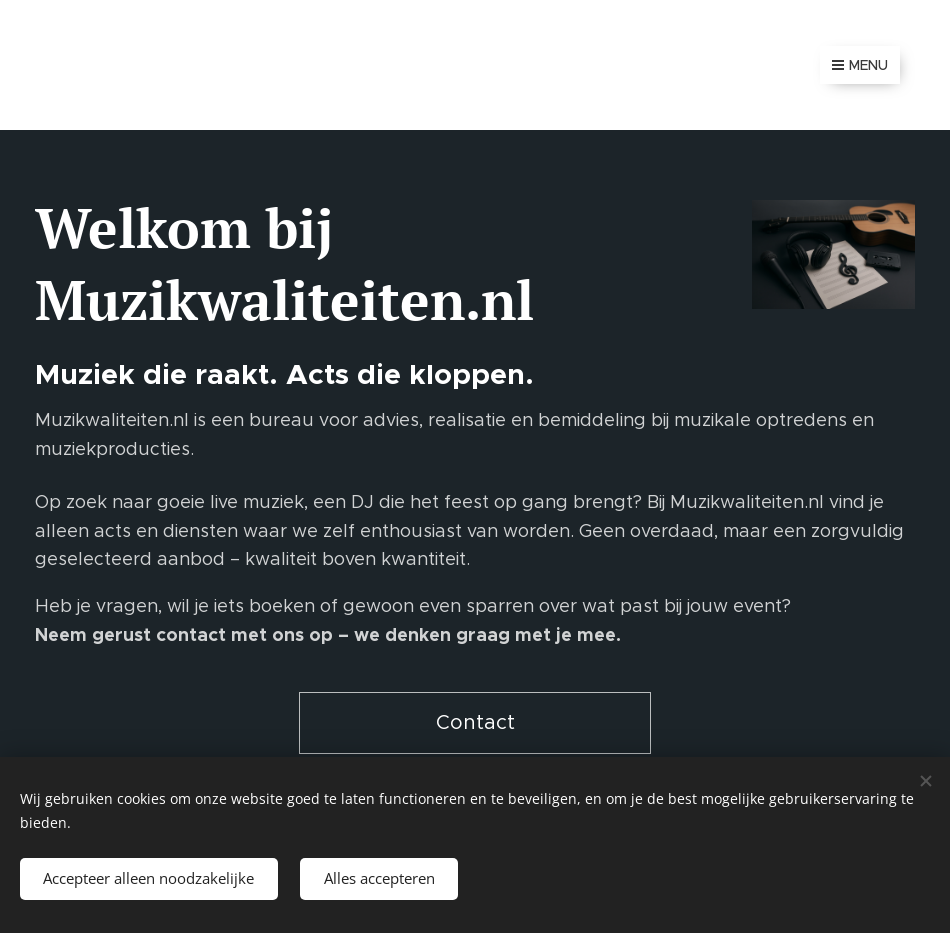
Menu (860, 65)
